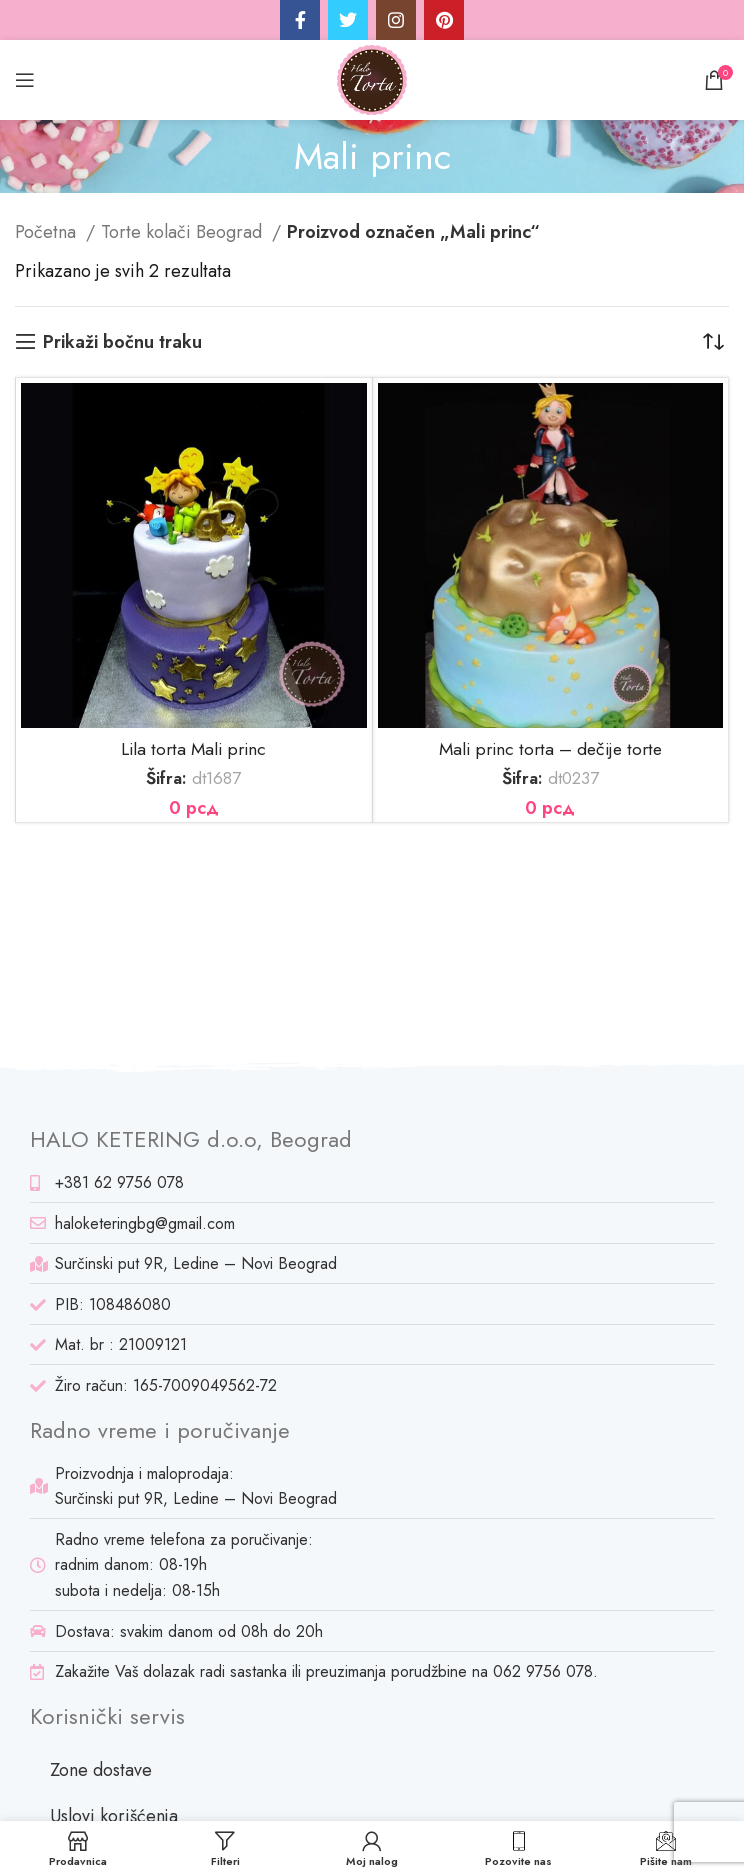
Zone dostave (101, 1770)
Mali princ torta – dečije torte (550, 749)
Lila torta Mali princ (194, 749)
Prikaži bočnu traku (122, 342)
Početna (48, 232)
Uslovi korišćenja (114, 1816)
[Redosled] (714, 342)
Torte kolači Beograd (184, 232)
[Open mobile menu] (25, 80)
